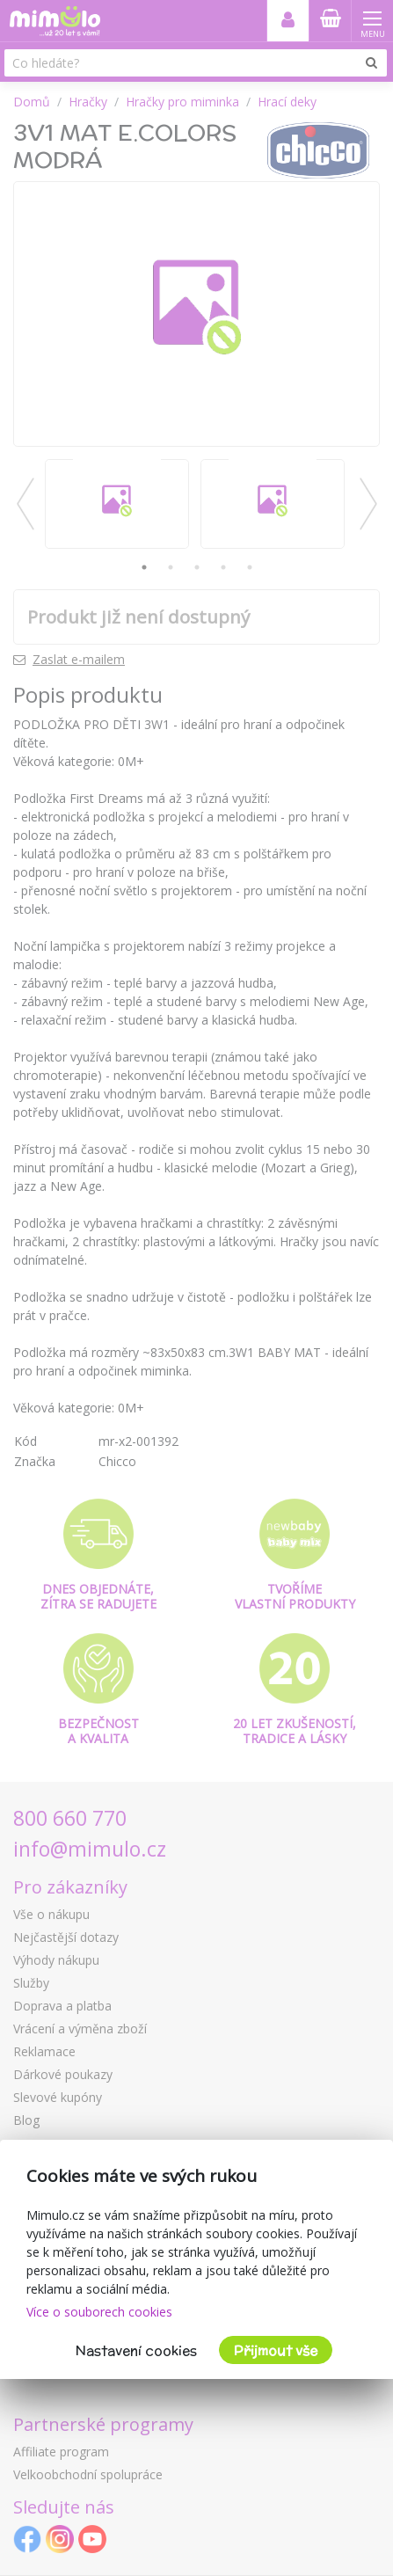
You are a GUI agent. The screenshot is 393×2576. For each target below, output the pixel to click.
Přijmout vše (275, 2350)
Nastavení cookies (136, 2350)
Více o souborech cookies (99, 2311)
